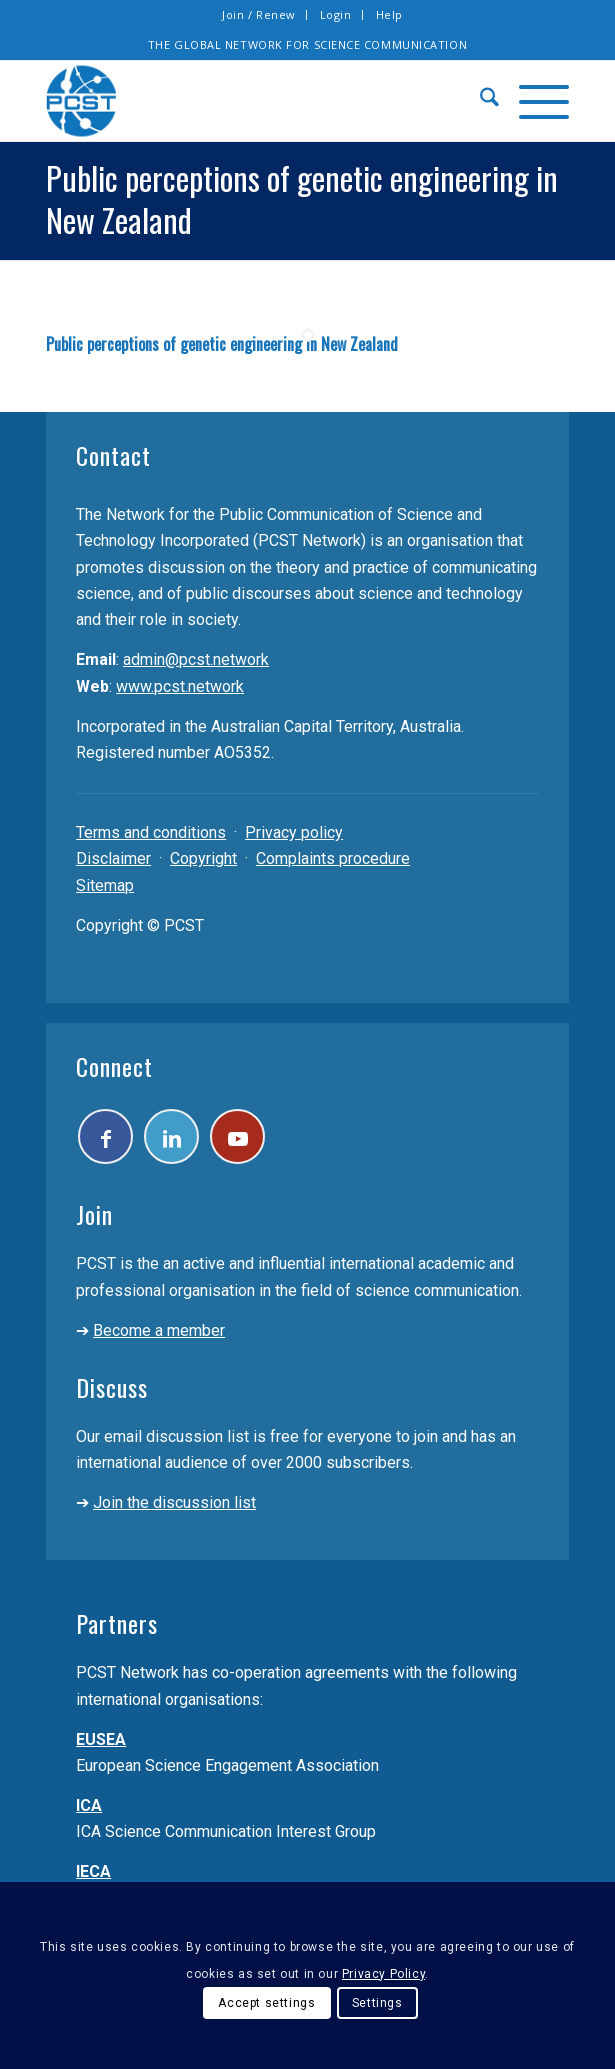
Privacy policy (294, 832)
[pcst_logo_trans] (255, 101)
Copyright (203, 858)
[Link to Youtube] (237, 1136)
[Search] (479, 101)
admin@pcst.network (196, 659)
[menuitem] (259, 15)
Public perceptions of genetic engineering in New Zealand (222, 344)
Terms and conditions (151, 832)
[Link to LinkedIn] (171, 1136)
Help (389, 14)
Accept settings (266, 2003)
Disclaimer (113, 858)
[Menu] (534, 101)
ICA (89, 1805)
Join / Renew (259, 14)
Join (94, 1214)
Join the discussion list (174, 1502)
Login (336, 14)
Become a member (159, 1330)
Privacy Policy (383, 1974)
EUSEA (101, 1739)
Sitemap (105, 885)
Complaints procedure (333, 858)
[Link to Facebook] (105, 1136)
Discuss (112, 1387)
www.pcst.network (180, 686)
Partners (117, 1623)
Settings (377, 2003)
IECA (93, 1871)
